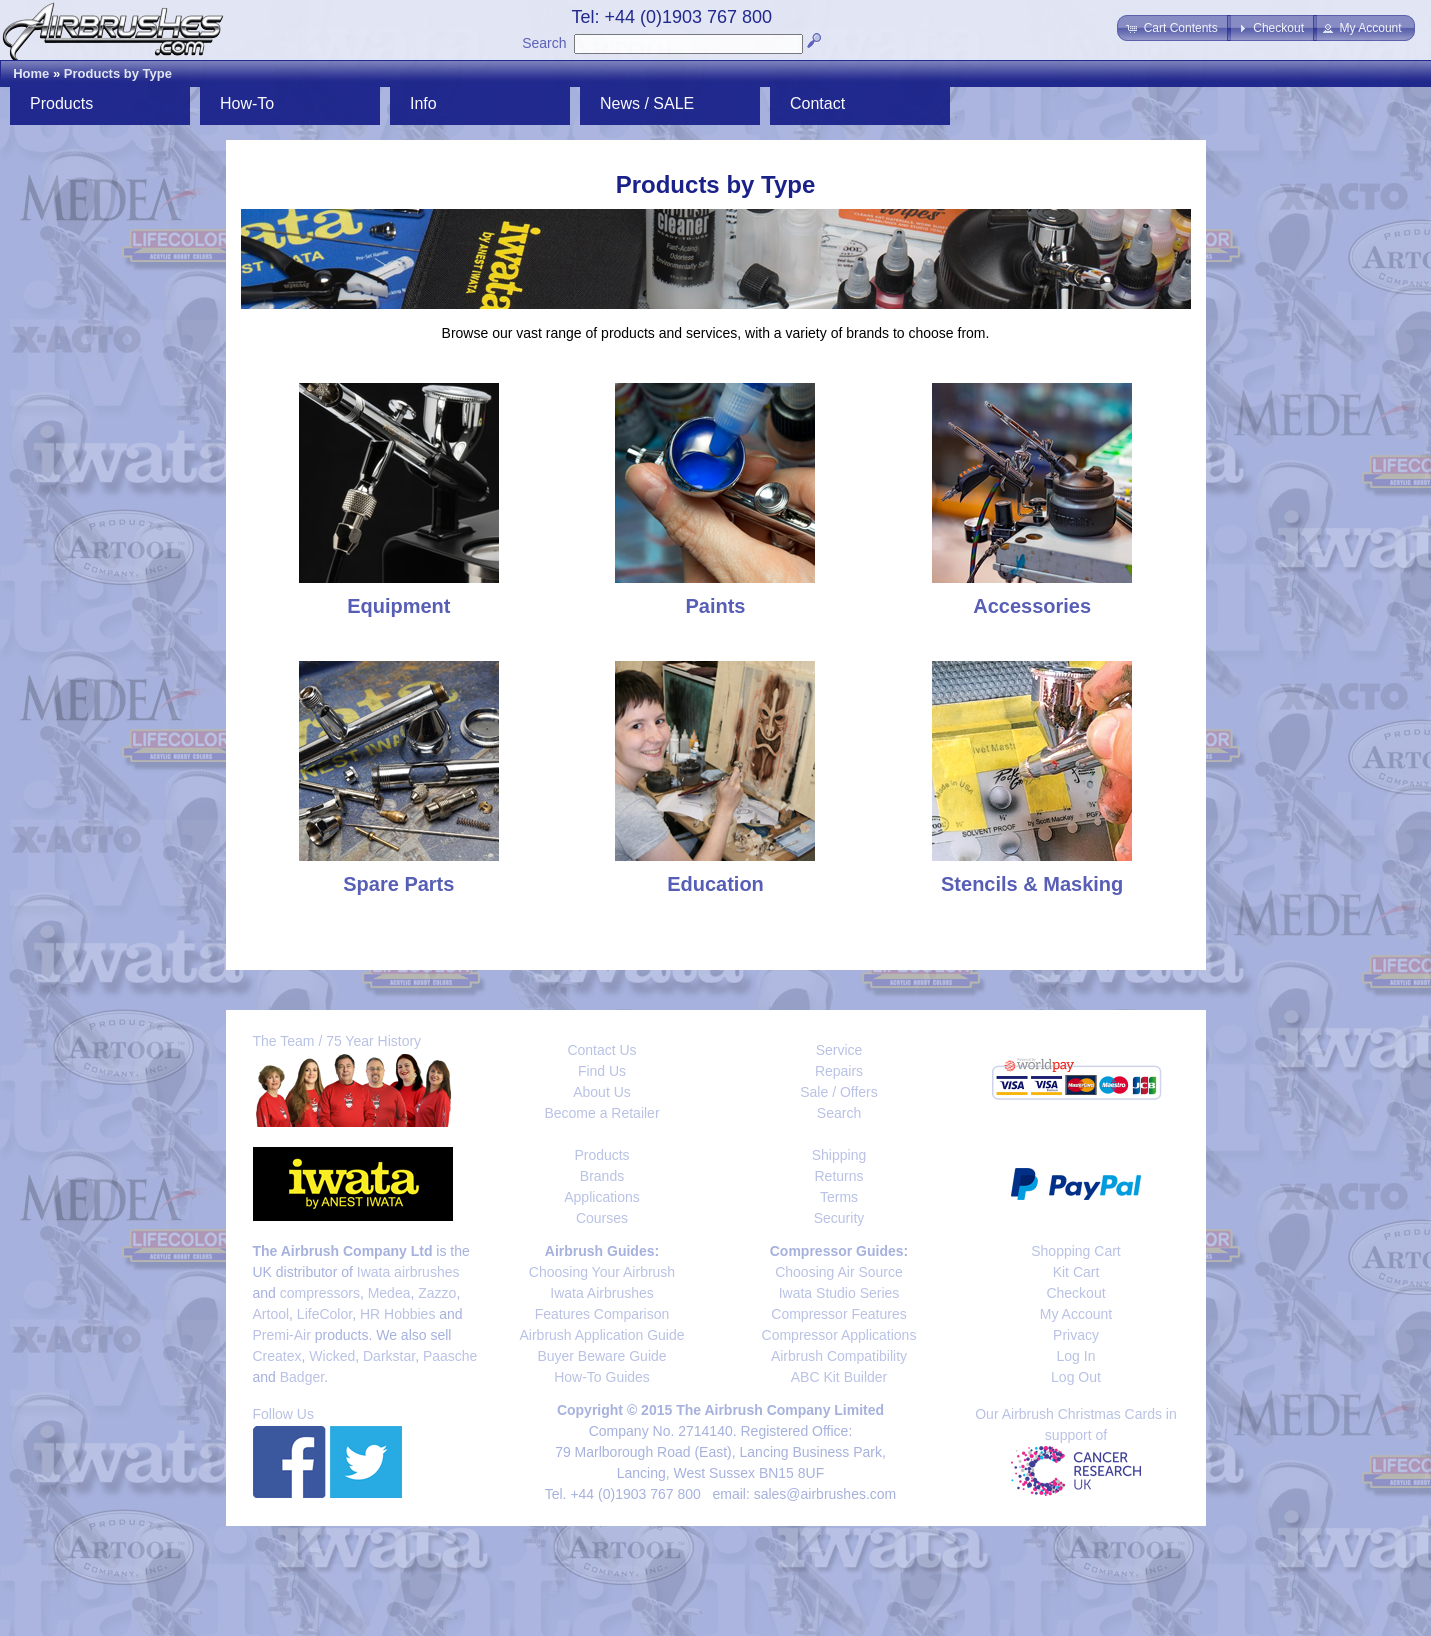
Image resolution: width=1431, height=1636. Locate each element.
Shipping (839, 1155)
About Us (602, 1092)
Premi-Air (282, 1335)
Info (423, 103)
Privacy (1076, 1335)
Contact (817, 103)
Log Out (1076, 1377)
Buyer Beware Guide (601, 1356)
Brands (602, 1176)
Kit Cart (1076, 1272)
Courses (602, 1218)
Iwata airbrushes (408, 1272)
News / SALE (647, 103)
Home (31, 73)
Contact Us (601, 1050)
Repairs (839, 1071)
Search (544, 43)
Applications (602, 1197)
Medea (389, 1293)
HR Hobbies (397, 1314)
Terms (839, 1197)
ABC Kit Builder (839, 1377)
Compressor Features (838, 1314)
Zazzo (437, 1293)
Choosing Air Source (839, 1272)
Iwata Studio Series (839, 1293)
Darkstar (389, 1356)
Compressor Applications (839, 1335)
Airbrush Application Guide (602, 1335)
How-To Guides (602, 1377)
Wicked (332, 1356)
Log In (1076, 1356)
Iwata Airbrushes (602, 1293)
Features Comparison (602, 1314)
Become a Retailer (601, 1113)
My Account (1076, 1314)
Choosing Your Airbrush (602, 1272)
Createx (277, 1356)
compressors (320, 1293)
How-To (247, 103)
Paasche (450, 1356)
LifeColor (324, 1314)
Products (61, 103)
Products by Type (118, 73)
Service (839, 1050)
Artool (271, 1314)
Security (839, 1218)
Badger (302, 1377)
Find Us (602, 1071)
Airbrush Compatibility (839, 1356)
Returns (838, 1176)
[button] (1173, 28)
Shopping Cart (1076, 1251)
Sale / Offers (839, 1092)
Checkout (1075, 1293)
